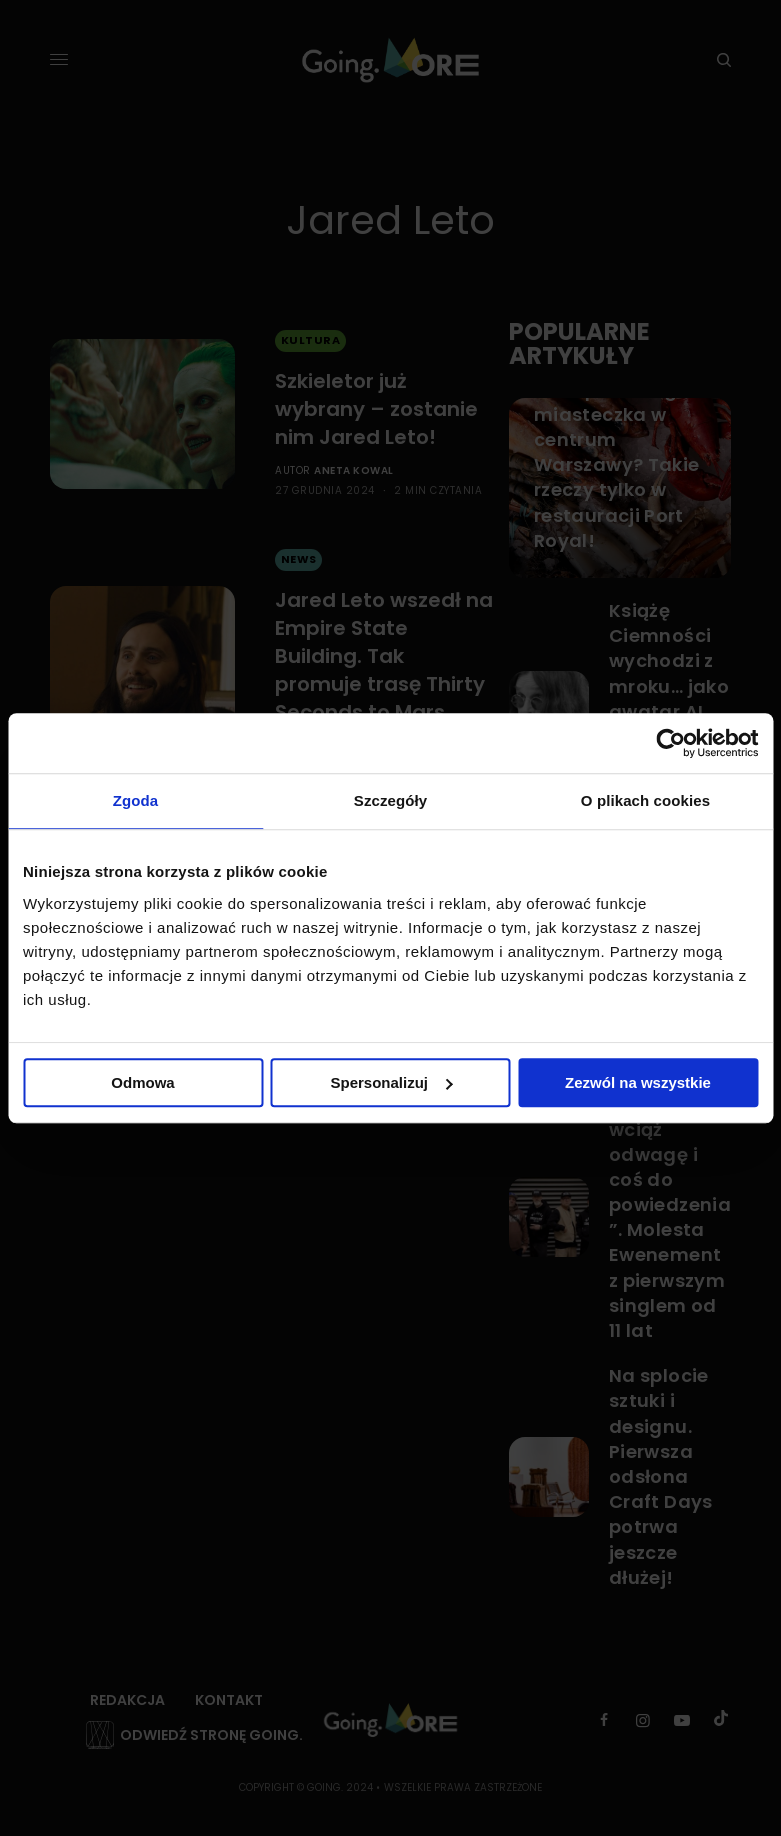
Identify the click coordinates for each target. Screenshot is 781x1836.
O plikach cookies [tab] (645, 800)
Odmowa (142, 1082)
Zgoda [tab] (136, 800)
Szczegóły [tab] (390, 800)
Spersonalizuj (391, 1082)
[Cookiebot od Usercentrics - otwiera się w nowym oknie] (670, 743)
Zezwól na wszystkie (638, 1082)
